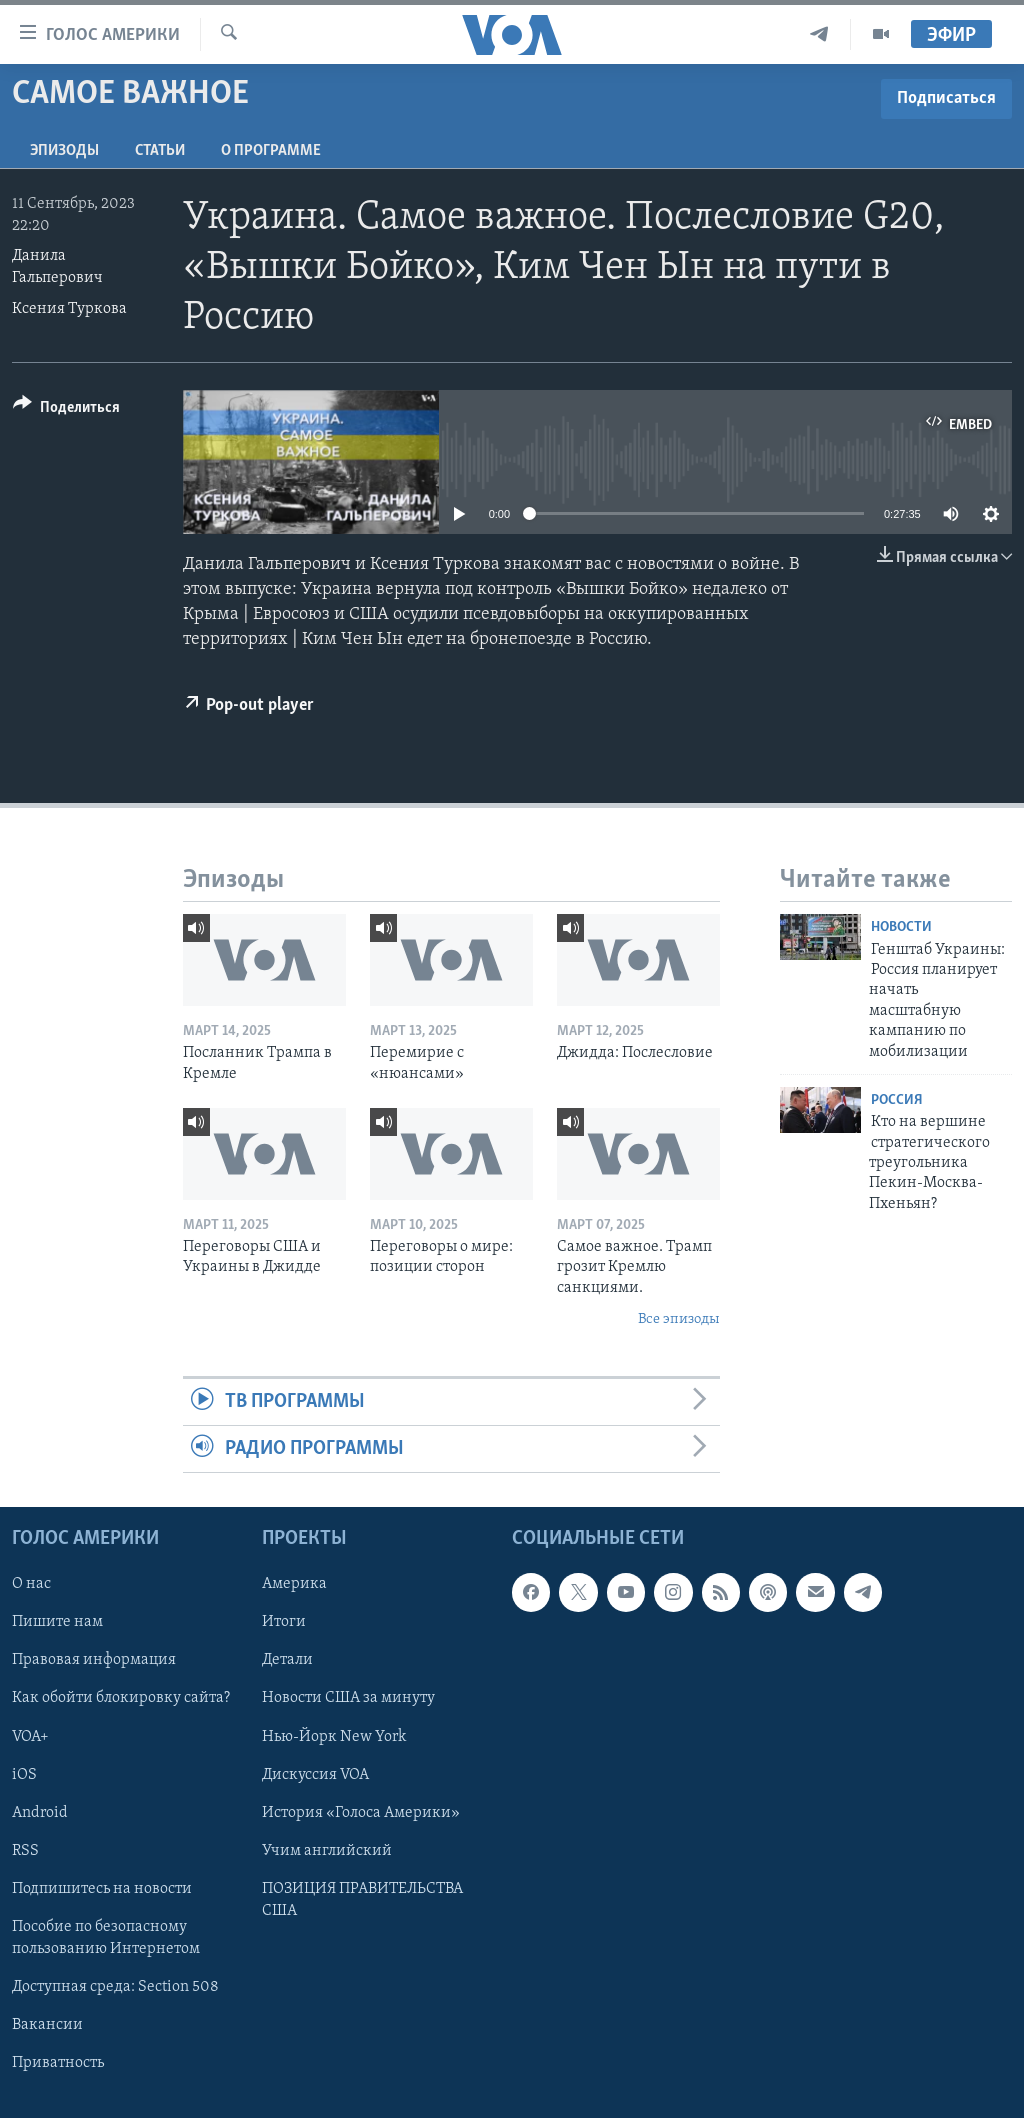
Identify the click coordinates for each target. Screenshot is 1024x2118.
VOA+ (30, 1737)
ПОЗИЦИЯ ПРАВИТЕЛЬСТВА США (362, 1900)
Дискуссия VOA (315, 1775)
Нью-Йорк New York (334, 1737)
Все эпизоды (679, 1319)
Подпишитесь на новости (102, 1889)
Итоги (284, 1623)
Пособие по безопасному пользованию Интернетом (106, 1938)
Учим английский (327, 1851)
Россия (897, 1100)
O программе (271, 151)
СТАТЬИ (160, 151)
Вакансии (47, 2025)
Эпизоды (64, 151)
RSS (25, 1851)
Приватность (58, 2063)
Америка (294, 1585)
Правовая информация (94, 1661)
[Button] (66, 410)
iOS (24, 1775)
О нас (31, 1585)
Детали (287, 1661)
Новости (901, 927)
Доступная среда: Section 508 (115, 1987)
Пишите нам (57, 1623)
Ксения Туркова (69, 309)
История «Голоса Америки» (361, 1813)
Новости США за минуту (348, 1699)
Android (40, 1813)
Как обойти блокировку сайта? (121, 1699)
